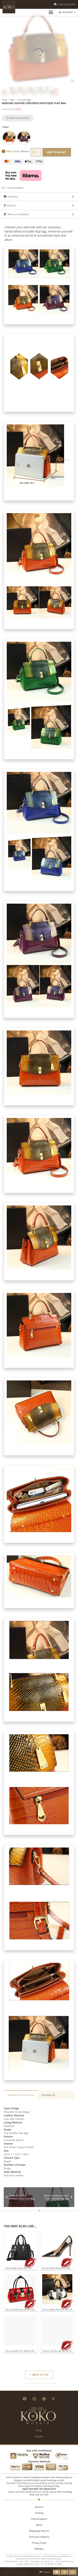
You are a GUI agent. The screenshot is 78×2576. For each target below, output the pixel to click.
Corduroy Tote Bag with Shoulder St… (57, 2350)
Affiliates (39, 2548)
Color (5, 127)
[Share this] (56, 2572)
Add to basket (56, 152)
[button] (51, 12)
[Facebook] (24, 2398)
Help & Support (39, 2518)
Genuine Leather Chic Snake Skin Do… (57, 2309)
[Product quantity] (35, 152)
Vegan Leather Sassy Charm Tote (19, 2268)
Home (4, 99)
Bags (12, 99)
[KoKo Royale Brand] (38, 2416)
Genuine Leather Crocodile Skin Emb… (21, 2309)
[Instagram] (34, 2398)
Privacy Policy (39, 2542)
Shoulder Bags (24, 99)
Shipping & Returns (39, 2530)
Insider (39, 2436)
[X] (53, 2398)
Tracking (39, 2512)
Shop (39, 2430)
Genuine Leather (14, 2175)
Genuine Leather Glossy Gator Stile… (56, 2268)
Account (39, 2506)
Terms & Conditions (39, 2536)
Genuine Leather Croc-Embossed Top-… (21, 2350)
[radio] (9, 137)
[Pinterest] (43, 2398)
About (39, 2524)
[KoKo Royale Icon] (8, 7)
